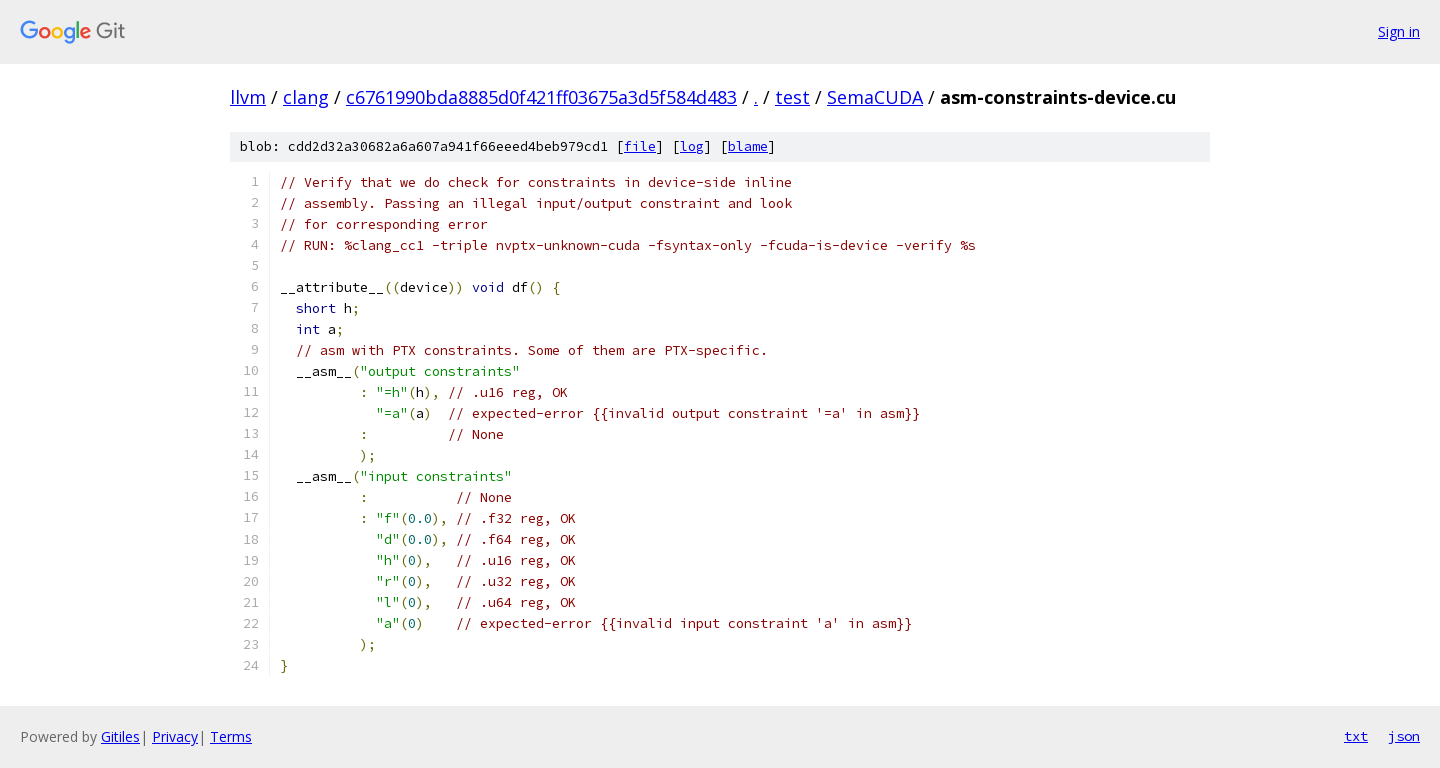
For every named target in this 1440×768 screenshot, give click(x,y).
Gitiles (120, 736)
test (792, 97)
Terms (231, 736)
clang (306, 97)
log (692, 146)
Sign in (1399, 31)
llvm (248, 97)
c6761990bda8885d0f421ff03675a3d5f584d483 (541, 97)
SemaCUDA (875, 97)
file (640, 146)
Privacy (175, 736)
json (1404, 736)
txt (1356, 736)
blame (748, 146)
